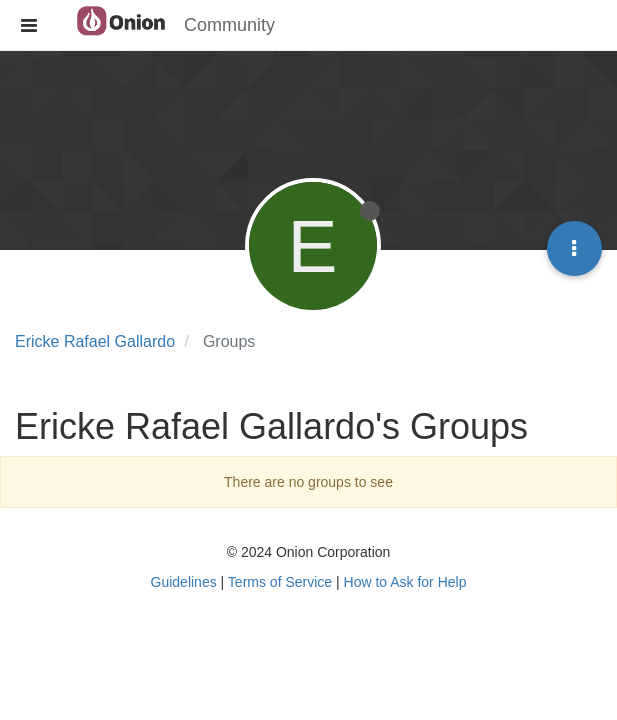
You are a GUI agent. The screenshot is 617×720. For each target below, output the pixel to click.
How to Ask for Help (405, 582)
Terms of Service (280, 582)
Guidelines (184, 582)
